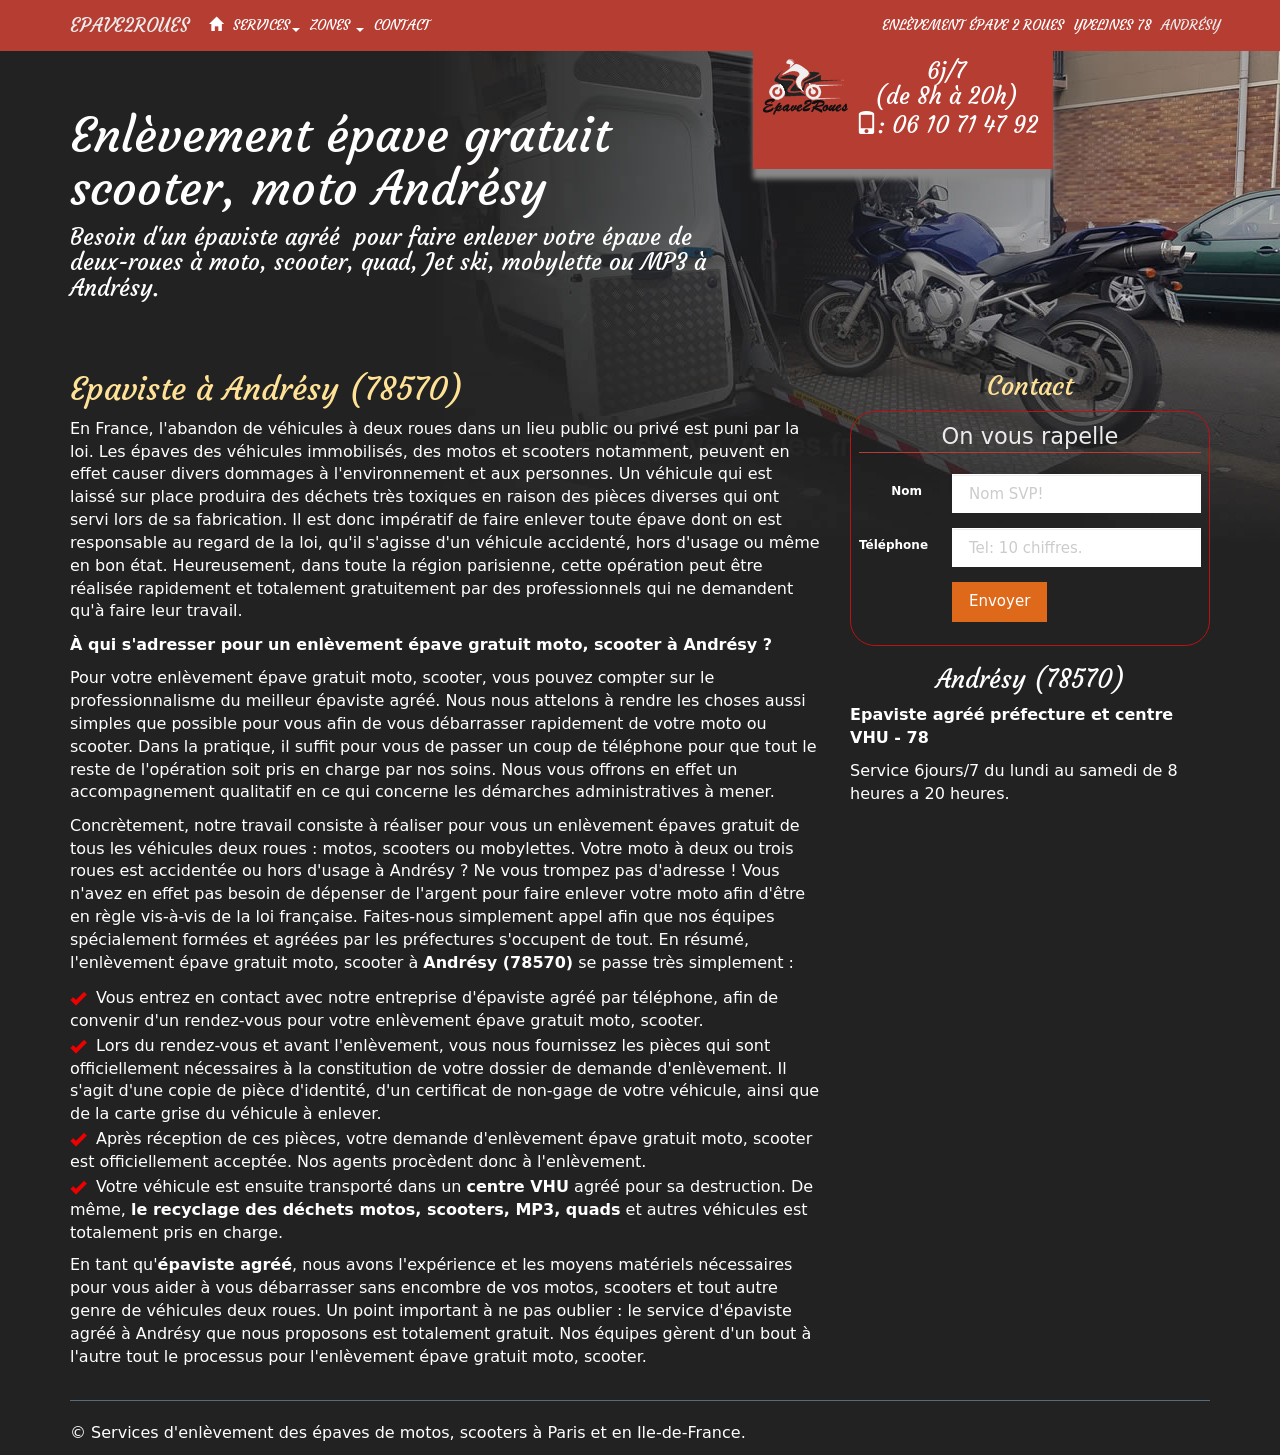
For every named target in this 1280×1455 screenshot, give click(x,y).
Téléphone (893, 545)
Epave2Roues (129, 25)
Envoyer (999, 601)
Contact (402, 25)
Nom (906, 491)
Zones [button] (337, 25)
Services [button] (266, 25)
